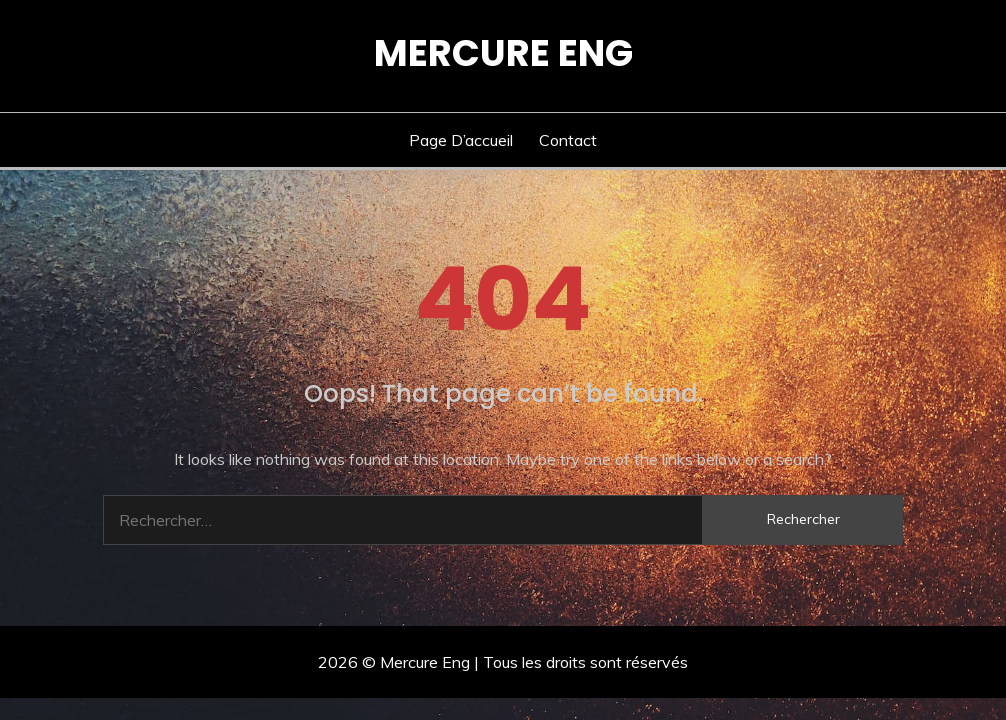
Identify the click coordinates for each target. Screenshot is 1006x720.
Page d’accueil (461, 140)
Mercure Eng (503, 53)
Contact (568, 140)
